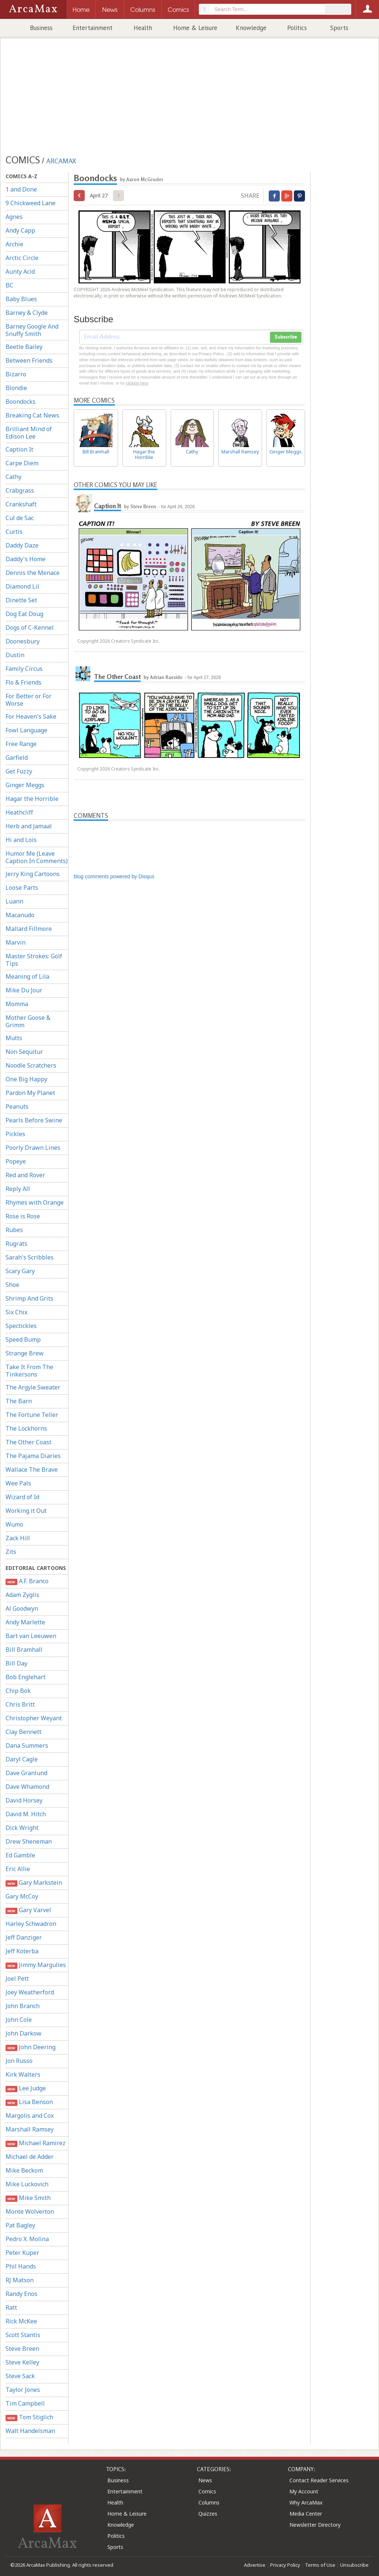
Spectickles (21, 1326)
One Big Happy (26, 1079)
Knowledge (251, 28)
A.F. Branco (27, 1581)
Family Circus (24, 669)
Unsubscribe (354, 2565)
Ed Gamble (20, 1855)
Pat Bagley (20, 2225)
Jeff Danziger (24, 1937)
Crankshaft (21, 504)
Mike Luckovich (27, 2184)
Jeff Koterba (22, 1951)
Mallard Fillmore (29, 929)
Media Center (305, 2513)
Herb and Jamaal (29, 826)
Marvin (16, 942)
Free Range (21, 744)
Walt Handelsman (30, 2431)
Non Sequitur (24, 1052)
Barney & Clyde (27, 313)
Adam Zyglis (22, 1595)
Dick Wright (22, 1828)
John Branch (23, 2006)
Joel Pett (17, 1978)
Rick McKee (21, 2321)
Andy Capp (20, 230)
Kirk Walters (23, 2074)
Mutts (14, 1038)
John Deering (31, 2047)
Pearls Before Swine (34, 1120)
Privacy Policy (285, 2565)
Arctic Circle (22, 258)
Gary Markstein (34, 1882)
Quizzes (207, 2513)
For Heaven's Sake (31, 716)
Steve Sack (20, 2376)
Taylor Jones (23, 2390)
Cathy (13, 477)
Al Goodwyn (22, 1608)
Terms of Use (320, 2565)
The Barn (19, 1401)
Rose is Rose (23, 1216)
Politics (297, 28)
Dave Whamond (27, 1787)
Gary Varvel (28, 1910)
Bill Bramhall (24, 1649)
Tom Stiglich (29, 2417)
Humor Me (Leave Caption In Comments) (37, 857)
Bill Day (16, 1663)
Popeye (16, 1161)
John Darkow (23, 2033)
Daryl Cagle (22, 1759)
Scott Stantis (23, 2335)
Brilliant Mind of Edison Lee (29, 432)
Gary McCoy (22, 1896)
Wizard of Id (22, 1497)
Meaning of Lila (27, 976)
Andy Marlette (25, 1622)
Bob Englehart (26, 1677)
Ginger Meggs (25, 785)
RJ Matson (20, 2280)
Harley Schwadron (31, 1924)
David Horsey (24, 1800)
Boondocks (21, 401)
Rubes (14, 1230)
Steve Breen (22, 2348)
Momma (17, 1004)
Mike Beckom (24, 2170)
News (205, 2480)
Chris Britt (20, 1704)
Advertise (254, 2565)
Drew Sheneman (29, 1841)
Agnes (14, 217)
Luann (14, 901)
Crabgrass (20, 490)
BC (9, 285)
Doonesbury (23, 641)
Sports (339, 28)
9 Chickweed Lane (31, 203)
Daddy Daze (22, 545)
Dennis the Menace (33, 573)
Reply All (18, 1189)
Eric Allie (18, 1869)
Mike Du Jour (24, 990)
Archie (14, 244)
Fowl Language (26, 730)
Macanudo (20, 915)
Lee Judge (26, 2088)
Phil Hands (21, 2266)
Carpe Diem (22, 463)
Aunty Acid (20, 271)
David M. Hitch (26, 1814)
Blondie (16, 388)
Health (143, 28)
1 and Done (21, 189)
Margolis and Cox (30, 2115)
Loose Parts (22, 887)
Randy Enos (21, 2294)
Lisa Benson (29, 2102)
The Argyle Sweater (33, 1387)
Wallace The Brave (32, 1469)
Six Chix (16, 1312)
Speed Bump (23, 1339)
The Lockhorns (26, 1428)
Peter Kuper (22, 2253)
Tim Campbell (25, 2403)
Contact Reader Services (319, 2480)
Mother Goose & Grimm (28, 1021)
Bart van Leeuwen (31, 1636)
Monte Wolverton (30, 2211)
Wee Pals (18, 1483)
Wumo (14, 1524)
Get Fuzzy (19, 771)
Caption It (19, 449)
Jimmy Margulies (36, 1965)
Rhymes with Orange (35, 1202)
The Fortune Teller (32, 1415)
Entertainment (93, 28)
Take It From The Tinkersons (29, 1370)
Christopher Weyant (34, 1718)
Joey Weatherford (30, 1992)
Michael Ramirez (36, 2143)
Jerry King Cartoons (33, 874)
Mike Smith (28, 2198)
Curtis (14, 531)
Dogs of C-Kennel (30, 627)
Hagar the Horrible (32, 799)
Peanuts (17, 1106)
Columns (208, 2502)
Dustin (15, 655)
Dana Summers (27, 1745)
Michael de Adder (30, 2157)
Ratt (11, 2307)
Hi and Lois (21, 840)
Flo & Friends (23, 682)
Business (41, 28)
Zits (11, 1552)
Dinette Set (21, 600)
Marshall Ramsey (30, 2129)
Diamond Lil (22, 586)
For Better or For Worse (28, 700)
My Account (303, 2491)
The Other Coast (28, 1442)
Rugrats (16, 1243)
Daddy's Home (26, 559)
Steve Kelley (22, 2362)
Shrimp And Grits (29, 1298)
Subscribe (286, 337)
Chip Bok (18, 1691)
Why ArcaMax (305, 2502)
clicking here (137, 383)
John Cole (19, 2020)
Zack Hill (18, 1538)
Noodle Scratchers (31, 1065)
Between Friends (29, 360)
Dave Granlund (26, 1773)
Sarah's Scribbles (30, 1257)
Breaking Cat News (32, 415)
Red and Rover (25, 1175)
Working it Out (26, 1511)
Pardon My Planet (30, 1093)
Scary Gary (20, 1271)
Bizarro (16, 374)
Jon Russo (19, 2061)
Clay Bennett (23, 1732)
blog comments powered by (114, 876)
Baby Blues (21, 299)
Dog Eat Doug (24, 614)
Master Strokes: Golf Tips (34, 960)
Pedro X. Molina (27, 2239)
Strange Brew (25, 1353)
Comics (207, 2491)
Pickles (15, 1134)
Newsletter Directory (315, 2524)
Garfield (17, 757)
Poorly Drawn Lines (33, 1148)
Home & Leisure (195, 28)
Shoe (12, 1285)
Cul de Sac (20, 518)
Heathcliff (19, 812)
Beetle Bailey (24, 347)
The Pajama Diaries (33, 1456)
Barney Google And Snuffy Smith (32, 330)
